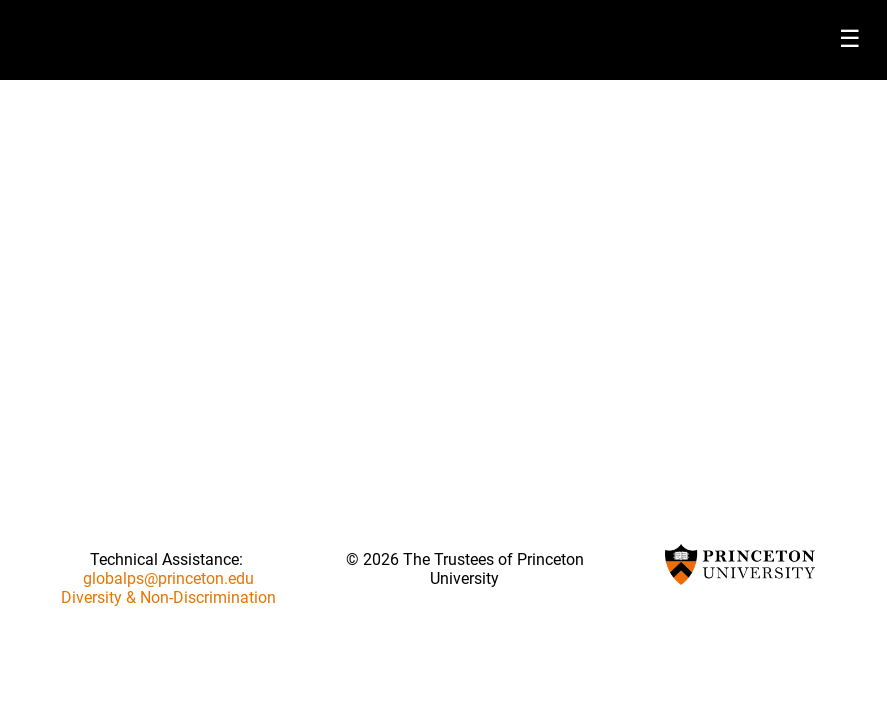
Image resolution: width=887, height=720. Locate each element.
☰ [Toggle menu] (850, 38)
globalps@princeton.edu (168, 578)
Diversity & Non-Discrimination (168, 597)
